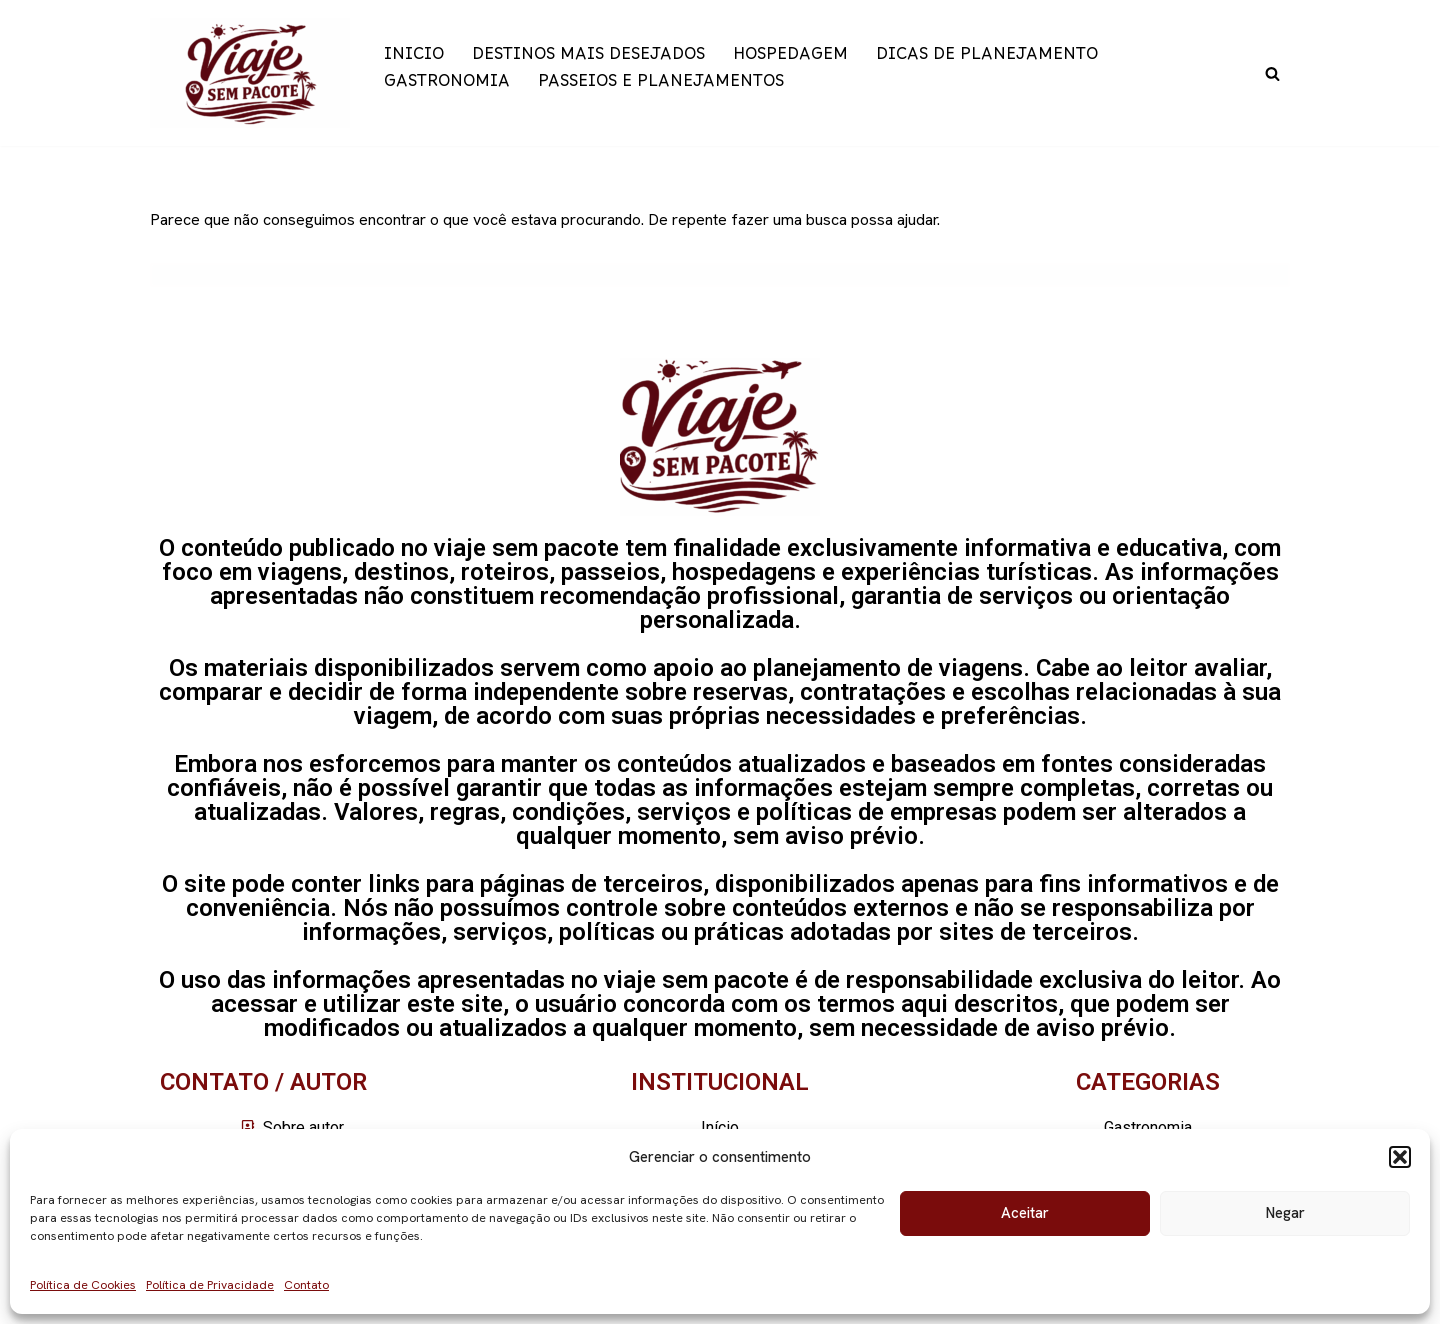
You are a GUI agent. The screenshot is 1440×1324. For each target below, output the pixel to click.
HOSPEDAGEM (790, 59)
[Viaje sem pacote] (250, 73)
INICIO (414, 59)
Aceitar (1025, 1213)
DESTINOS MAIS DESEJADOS (588, 59)
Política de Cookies (83, 1285)
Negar (1285, 1213)
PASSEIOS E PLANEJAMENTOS (661, 86)
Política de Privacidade (210, 1285)
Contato (306, 1285)
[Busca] (1272, 73)
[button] (1400, 1157)
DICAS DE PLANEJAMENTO (987, 59)
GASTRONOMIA (447, 86)
